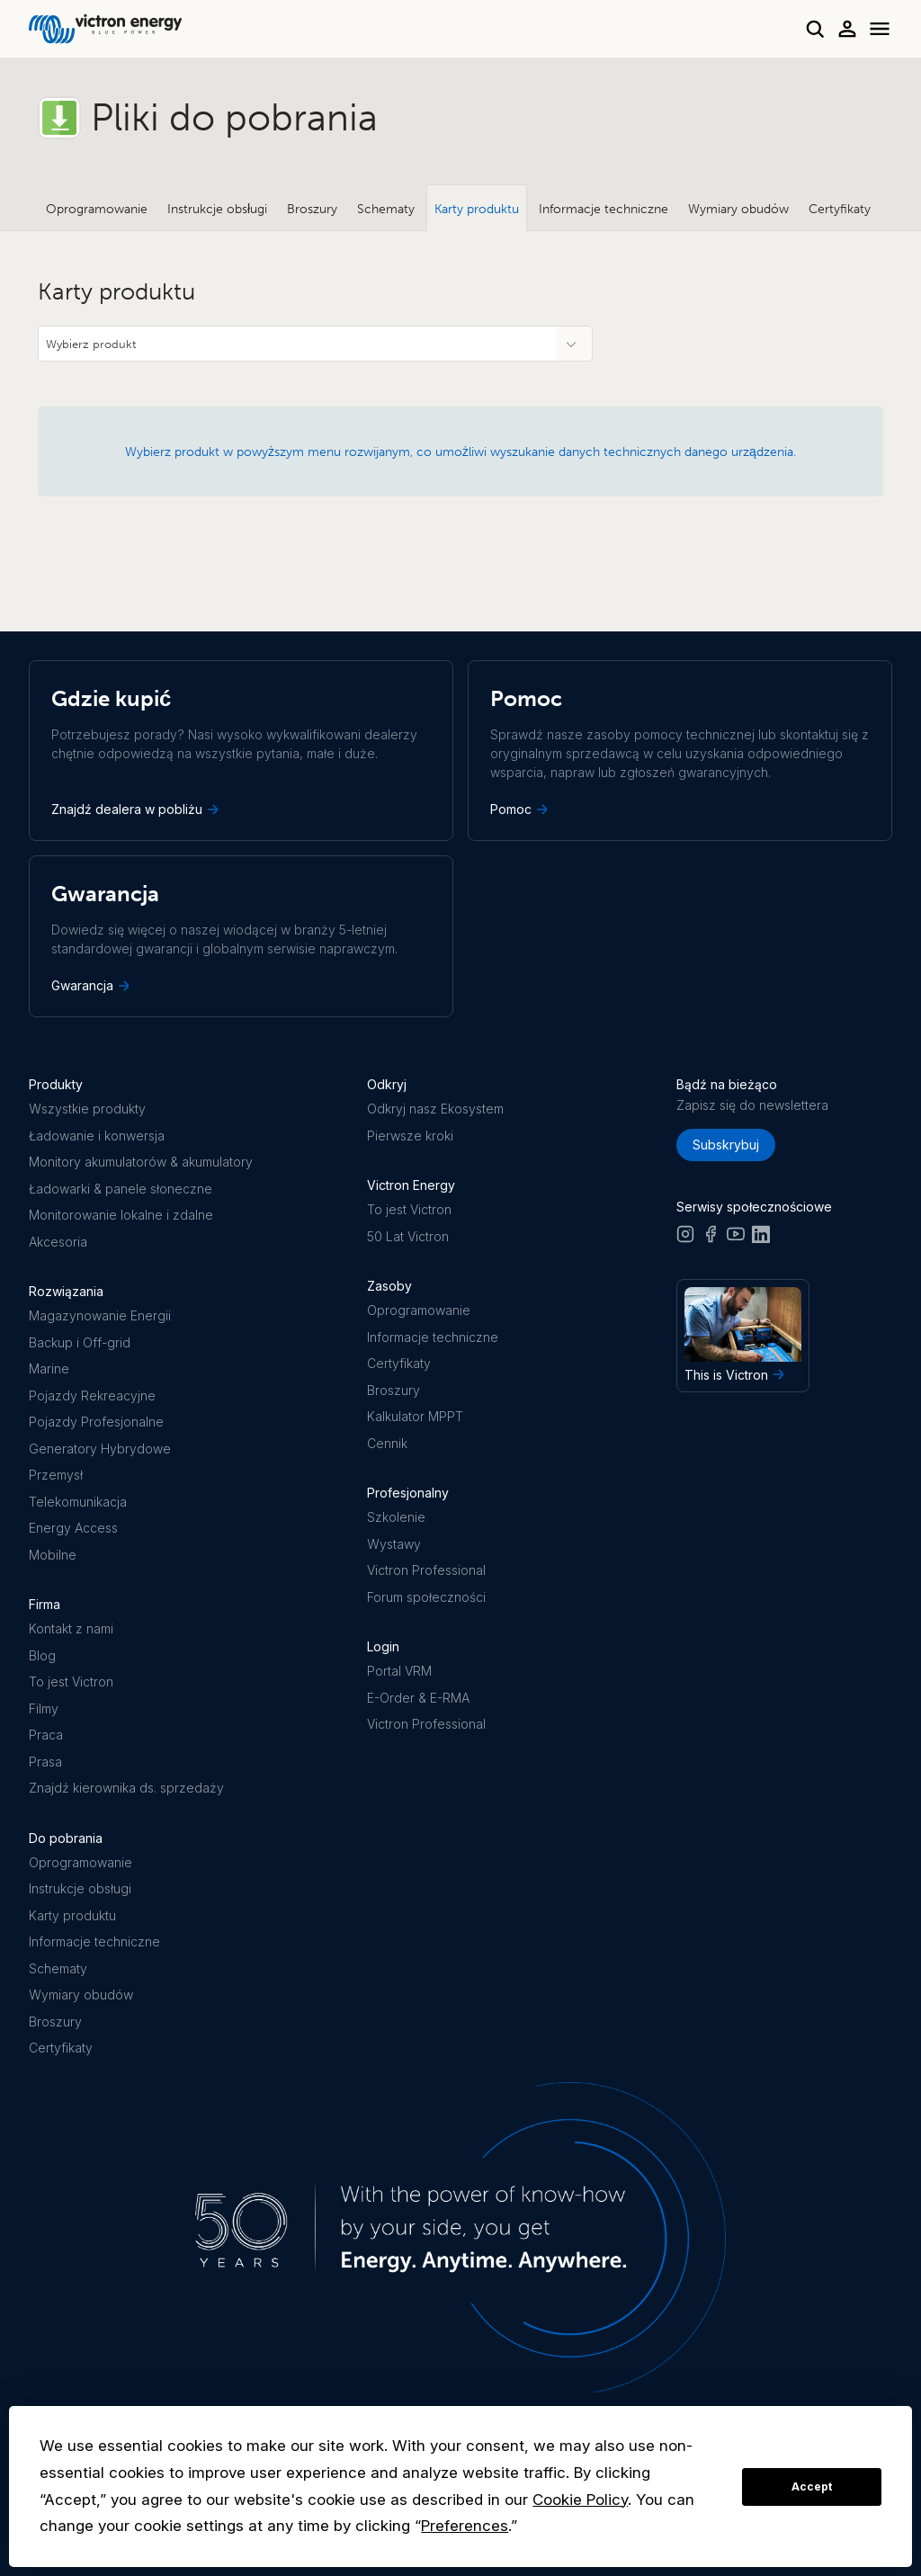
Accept (811, 2486)
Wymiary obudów (738, 209)
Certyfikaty (840, 209)
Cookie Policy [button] (580, 2500)
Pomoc (520, 809)
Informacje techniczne (603, 209)
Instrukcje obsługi (217, 209)
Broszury (312, 209)
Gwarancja (92, 986)
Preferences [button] (464, 2526)
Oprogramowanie (97, 209)
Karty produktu (476, 209)
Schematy (386, 209)
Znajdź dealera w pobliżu (136, 809)
